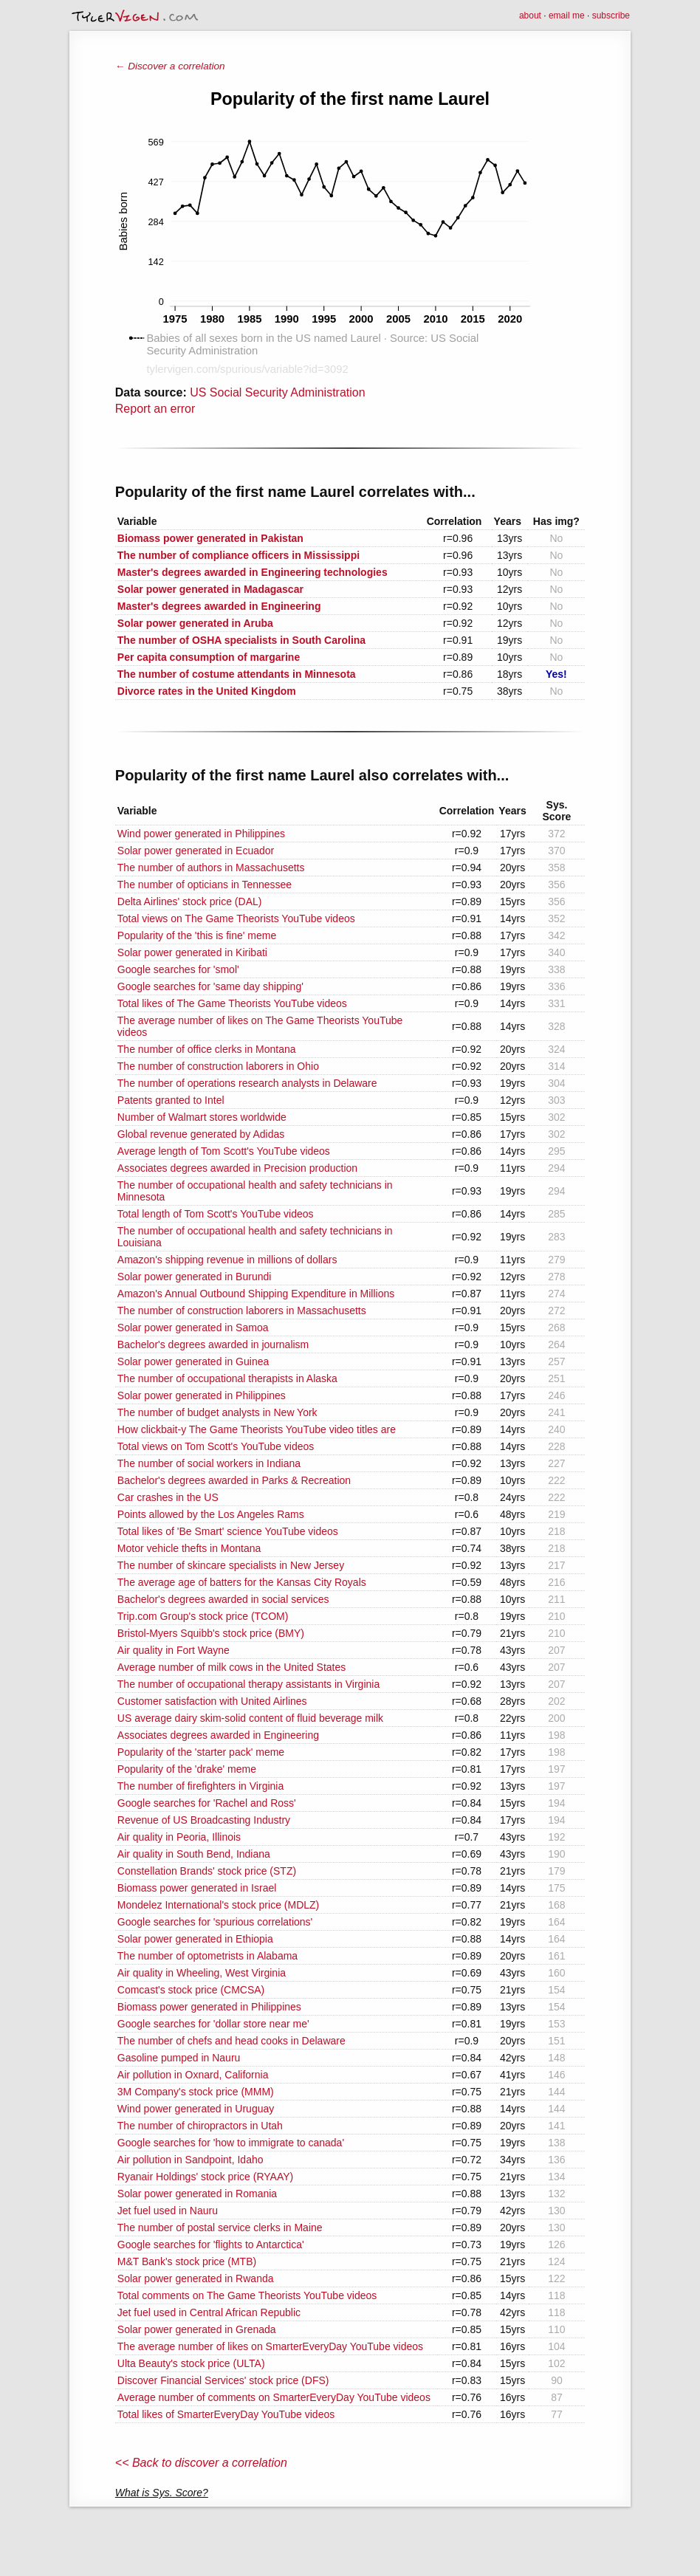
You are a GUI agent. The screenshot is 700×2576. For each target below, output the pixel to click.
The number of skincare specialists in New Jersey (230, 1565)
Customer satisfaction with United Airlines (212, 1701)
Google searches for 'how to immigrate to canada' (230, 2143)
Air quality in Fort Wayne (173, 1650)
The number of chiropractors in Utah (200, 2126)
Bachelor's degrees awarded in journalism (213, 1344)
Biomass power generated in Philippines (209, 2007)
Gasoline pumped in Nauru (179, 2058)
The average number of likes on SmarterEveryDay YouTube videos (270, 2346)
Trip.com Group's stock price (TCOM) (203, 1616)
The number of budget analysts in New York (217, 1412)
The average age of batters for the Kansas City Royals (241, 1582)
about (530, 15)
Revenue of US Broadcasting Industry (203, 1820)
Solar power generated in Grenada (196, 2329)
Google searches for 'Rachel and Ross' (206, 1803)
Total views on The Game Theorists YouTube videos (236, 918)
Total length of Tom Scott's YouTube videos (215, 1214)
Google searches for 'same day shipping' (210, 986)
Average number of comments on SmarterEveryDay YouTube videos (273, 2397)
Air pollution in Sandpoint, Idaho (190, 2159)
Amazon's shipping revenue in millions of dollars (227, 1259)
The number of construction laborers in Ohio (218, 1066)
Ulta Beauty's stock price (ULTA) (191, 2363)
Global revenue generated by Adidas (201, 1134)
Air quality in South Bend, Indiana (193, 1854)
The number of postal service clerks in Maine (220, 2227)
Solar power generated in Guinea (193, 1361)
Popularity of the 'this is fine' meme (196, 935)
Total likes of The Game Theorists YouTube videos (232, 1003)
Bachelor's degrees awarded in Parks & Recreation (234, 1480)
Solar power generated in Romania (197, 2193)
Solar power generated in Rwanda (195, 2278)
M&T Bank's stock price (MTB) (186, 2261)
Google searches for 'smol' (178, 969)
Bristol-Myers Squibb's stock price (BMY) (210, 1633)
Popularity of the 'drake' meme (186, 1769)
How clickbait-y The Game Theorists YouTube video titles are (256, 1429)
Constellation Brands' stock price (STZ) (206, 1871)
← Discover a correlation (170, 66)
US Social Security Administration (277, 392)
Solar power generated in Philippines (201, 1395)
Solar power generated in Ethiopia (195, 1939)
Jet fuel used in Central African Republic (209, 2312)
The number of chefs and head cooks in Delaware (231, 2041)
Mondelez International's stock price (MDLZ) (218, 1905)
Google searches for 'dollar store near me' (213, 2024)
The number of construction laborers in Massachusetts (241, 1310)
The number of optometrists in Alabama (207, 1956)
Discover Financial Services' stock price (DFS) (223, 2380)
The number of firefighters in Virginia (200, 1786)
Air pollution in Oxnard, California (193, 2075)
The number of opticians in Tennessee (204, 884)
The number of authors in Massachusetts (211, 867)
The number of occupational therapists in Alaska (227, 1378)
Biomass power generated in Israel (197, 1888)
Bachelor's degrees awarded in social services (223, 1599)
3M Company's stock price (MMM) (195, 2092)
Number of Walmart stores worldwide (201, 1117)
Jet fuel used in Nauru (167, 2210)
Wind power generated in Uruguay (195, 2109)
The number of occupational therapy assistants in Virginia (248, 1684)
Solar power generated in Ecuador (195, 850)
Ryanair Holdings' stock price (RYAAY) (205, 2176)
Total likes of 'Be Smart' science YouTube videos (227, 1531)
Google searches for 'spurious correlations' (214, 1922)
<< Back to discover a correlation (201, 2462)
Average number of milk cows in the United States (231, 1667)
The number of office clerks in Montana (206, 1049)
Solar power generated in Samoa (193, 1327)
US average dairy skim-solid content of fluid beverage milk (250, 1718)
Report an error (155, 408)
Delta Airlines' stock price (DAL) (189, 901)
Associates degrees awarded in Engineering (218, 1735)
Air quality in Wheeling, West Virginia (201, 1973)
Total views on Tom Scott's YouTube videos (216, 1446)
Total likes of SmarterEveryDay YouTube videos (225, 2414)
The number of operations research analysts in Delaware (247, 1083)
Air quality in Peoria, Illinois (179, 1837)
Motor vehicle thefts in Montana (189, 1548)
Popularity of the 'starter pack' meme (200, 1752)
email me (567, 15)
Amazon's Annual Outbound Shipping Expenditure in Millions (255, 1293)
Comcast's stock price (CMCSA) (190, 1990)
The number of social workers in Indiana (209, 1463)
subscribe (611, 15)
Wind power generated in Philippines (201, 833)
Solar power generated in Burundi (194, 1276)
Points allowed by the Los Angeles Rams (210, 1514)
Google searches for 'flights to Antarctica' (210, 2244)
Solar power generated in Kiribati (192, 952)
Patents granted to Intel (170, 1100)
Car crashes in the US (168, 1497)
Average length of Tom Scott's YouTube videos (223, 1151)
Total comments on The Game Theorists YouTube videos (247, 2295)
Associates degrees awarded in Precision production (237, 1168)
